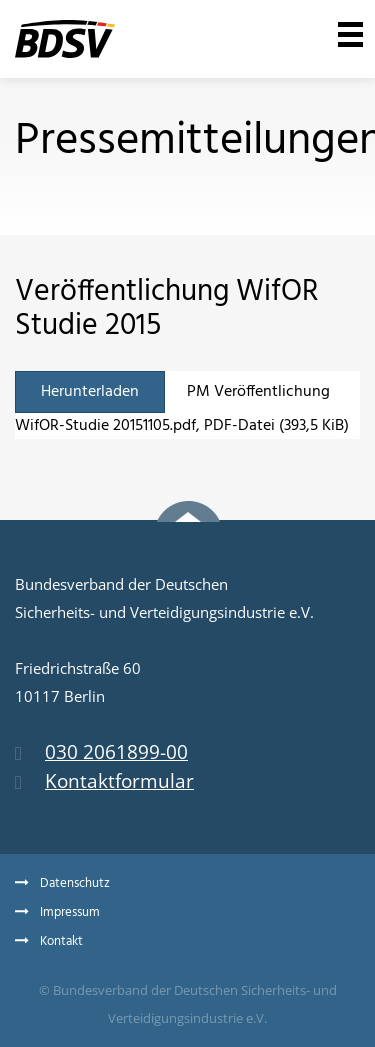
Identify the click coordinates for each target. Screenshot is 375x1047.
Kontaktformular (104, 781)
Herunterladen (90, 392)
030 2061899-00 (101, 752)
